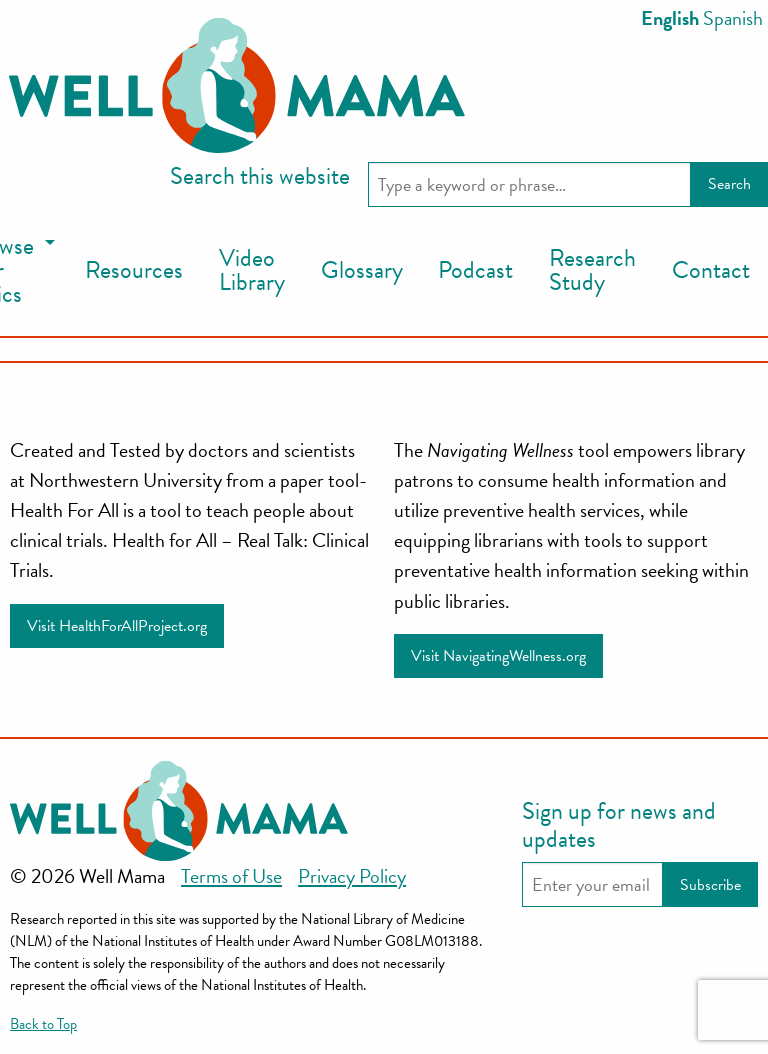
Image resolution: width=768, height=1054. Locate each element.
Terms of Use (231, 876)
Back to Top (43, 1024)
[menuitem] (134, 271)
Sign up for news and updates (619, 825)
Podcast (475, 270)
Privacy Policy (352, 876)
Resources (134, 270)
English (670, 18)
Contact (711, 270)
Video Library (252, 270)
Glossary (362, 270)
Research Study (592, 270)
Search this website (260, 176)
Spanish (733, 18)
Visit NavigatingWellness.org (498, 656)
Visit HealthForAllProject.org (117, 626)
